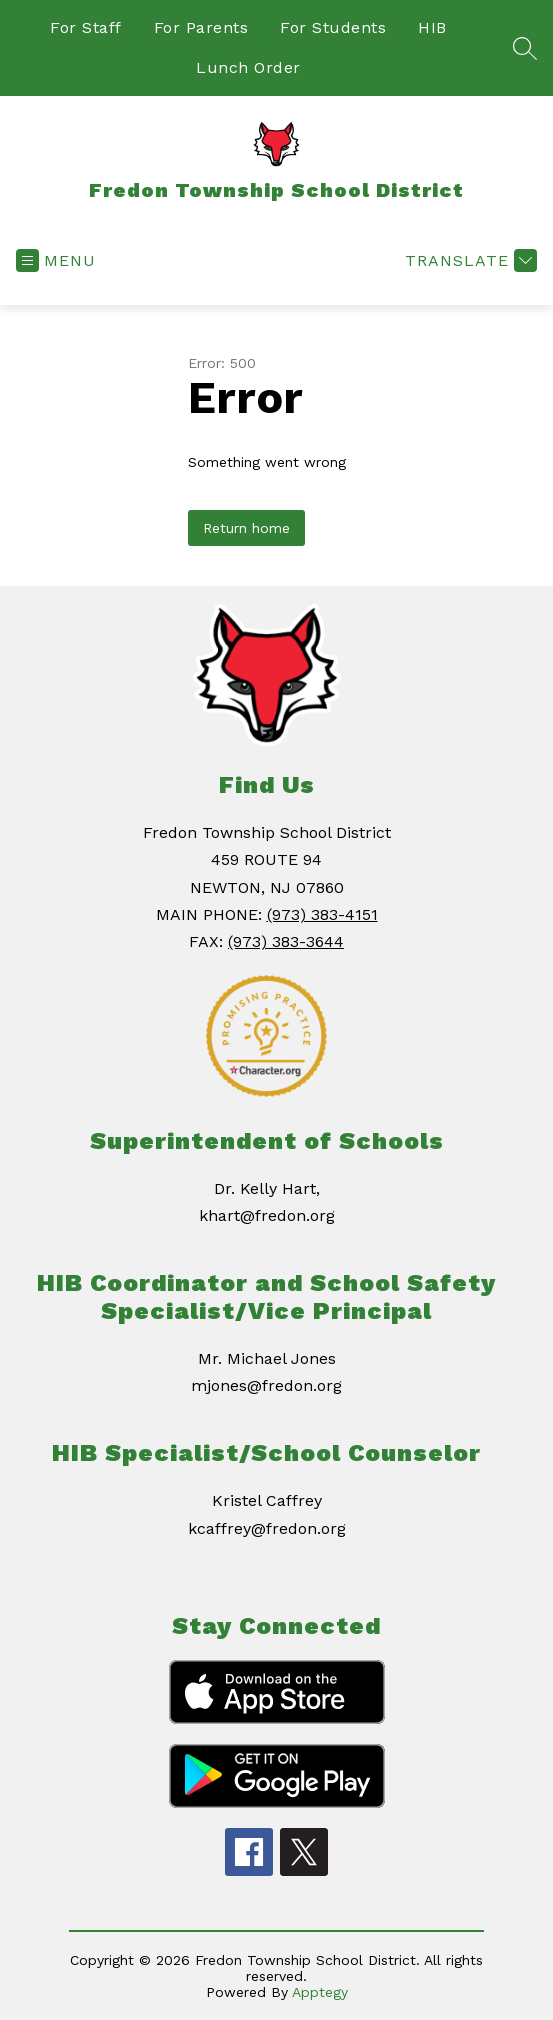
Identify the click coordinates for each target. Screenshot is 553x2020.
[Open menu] (56, 260)
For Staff (86, 27)
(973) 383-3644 (286, 941)
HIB (432, 27)
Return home (246, 528)
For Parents (201, 27)
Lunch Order (248, 67)
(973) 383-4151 (322, 914)
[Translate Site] (468, 260)
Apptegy (320, 1992)
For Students (333, 27)
